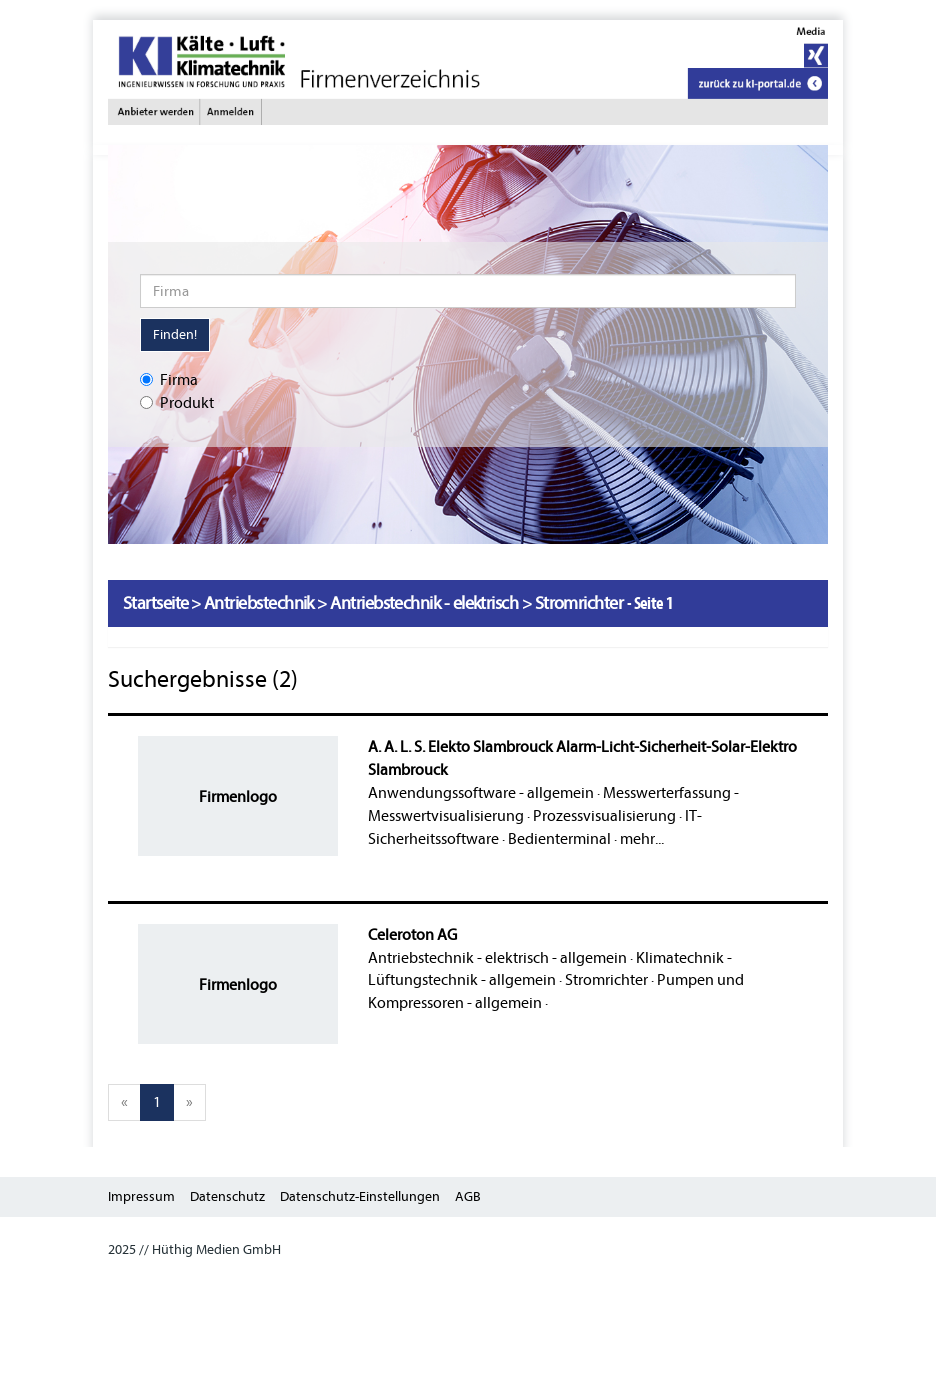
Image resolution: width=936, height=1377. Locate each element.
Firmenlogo (238, 797)
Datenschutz (227, 1196)
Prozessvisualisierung (604, 816)
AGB (468, 1196)
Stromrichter (606, 980)
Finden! (175, 334)
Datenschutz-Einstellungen (360, 1196)
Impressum (141, 1196)
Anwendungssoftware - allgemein (481, 793)
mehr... (642, 839)
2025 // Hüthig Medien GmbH (194, 1249)
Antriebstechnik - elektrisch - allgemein (497, 958)
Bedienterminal (559, 839)
